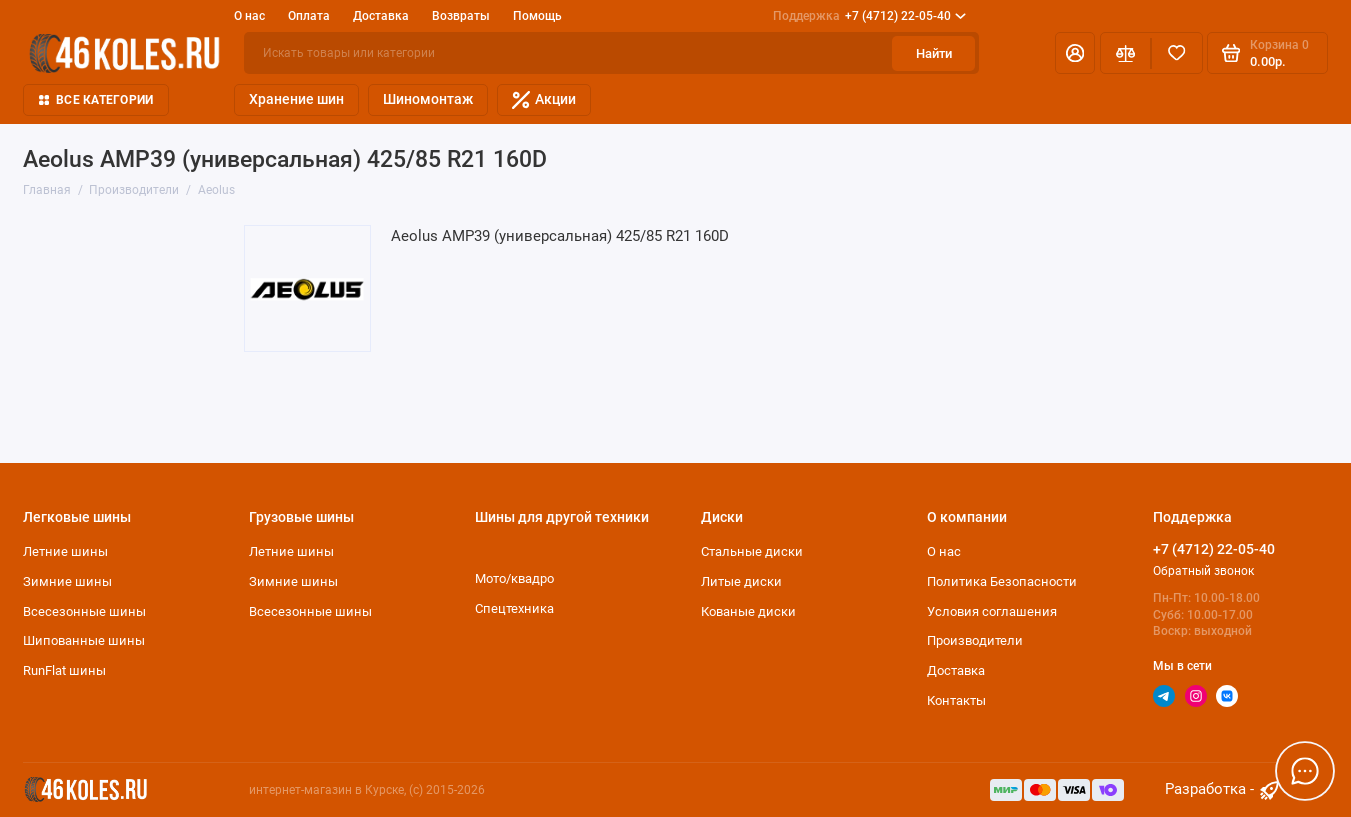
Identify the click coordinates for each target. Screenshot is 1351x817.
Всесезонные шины (84, 611)
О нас (249, 16)
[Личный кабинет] (1075, 53)
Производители (975, 640)
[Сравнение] (1126, 53)
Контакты (956, 700)
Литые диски (741, 581)
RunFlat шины (64, 670)
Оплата (309, 16)
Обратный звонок (1203, 571)
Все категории (96, 100)
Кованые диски (748, 611)
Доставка (381, 16)
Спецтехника (514, 608)
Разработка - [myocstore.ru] (1223, 790)
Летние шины (65, 551)
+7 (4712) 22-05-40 (869, 16)
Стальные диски (752, 551)
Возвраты (461, 16)
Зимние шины (67, 581)
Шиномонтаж (428, 99)
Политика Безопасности (1002, 581)
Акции (544, 100)
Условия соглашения (992, 611)
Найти (934, 53)
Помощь (537, 16)
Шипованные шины (84, 640)
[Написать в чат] (1304, 770)
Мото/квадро (514, 578)
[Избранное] (1177, 53)
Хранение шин (296, 99)
